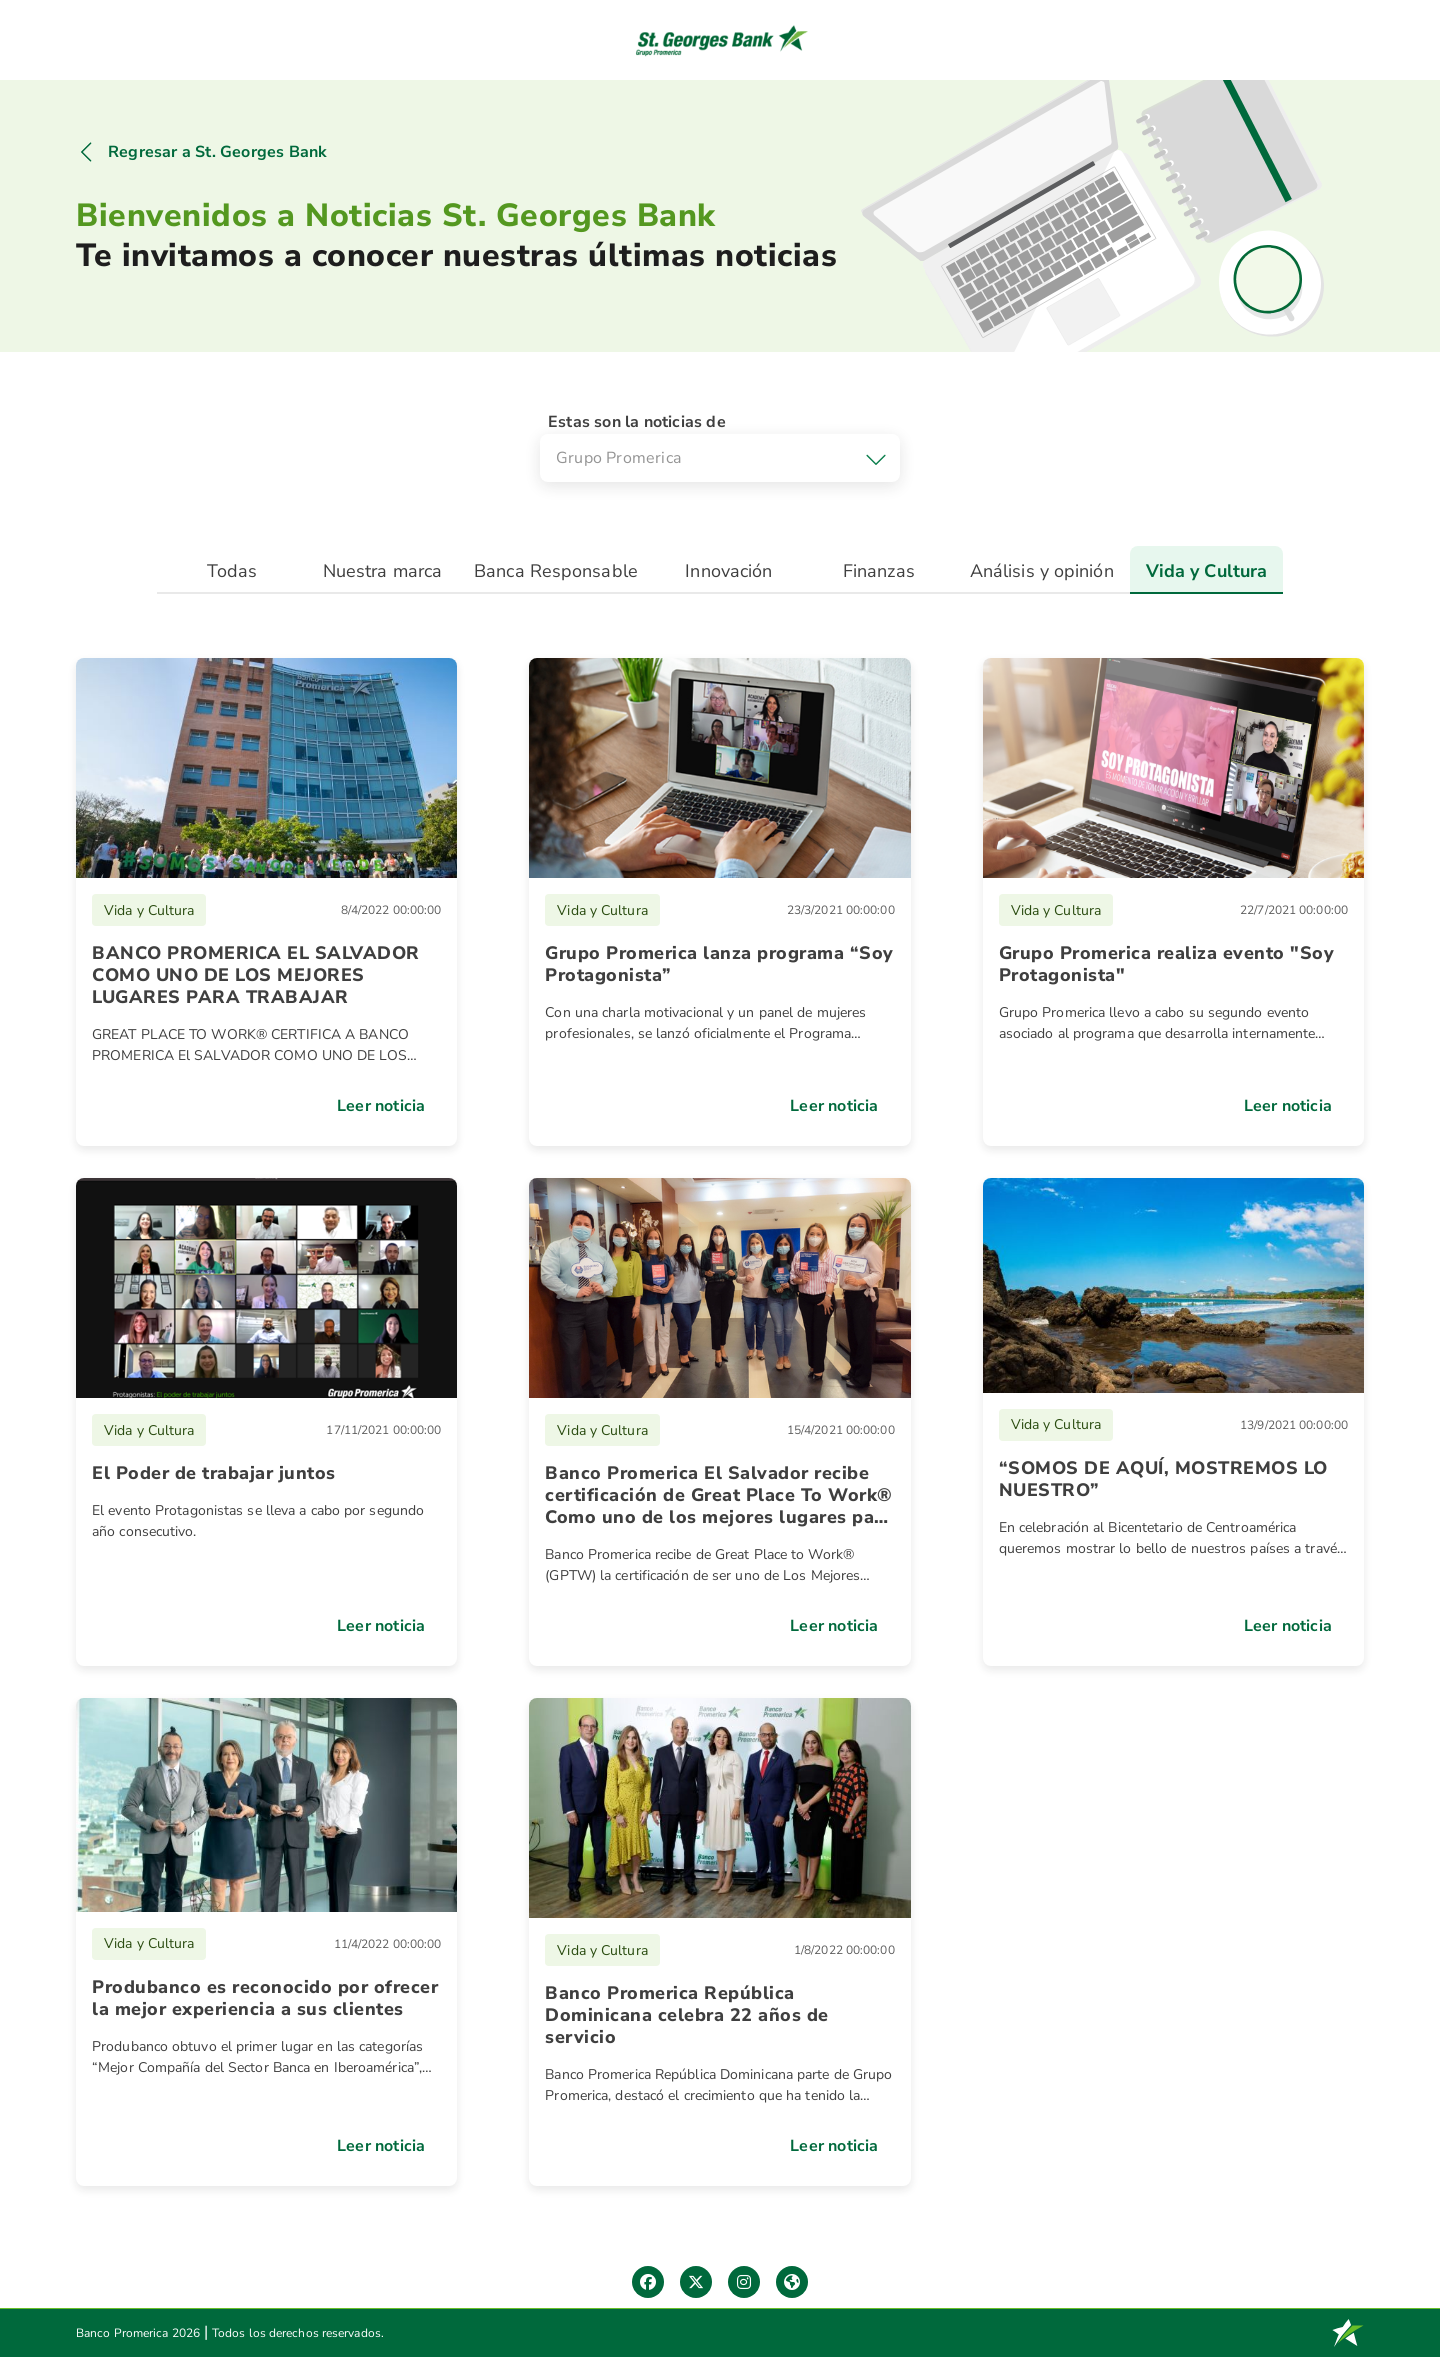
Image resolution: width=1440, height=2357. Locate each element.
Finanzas (879, 571)
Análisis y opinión (1042, 571)
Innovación (728, 571)
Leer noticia (381, 1106)
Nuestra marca (382, 571)
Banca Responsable (556, 571)
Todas (232, 571)
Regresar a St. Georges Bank (217, 152)
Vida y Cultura (1206, 571)
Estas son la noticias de (637, 422)
